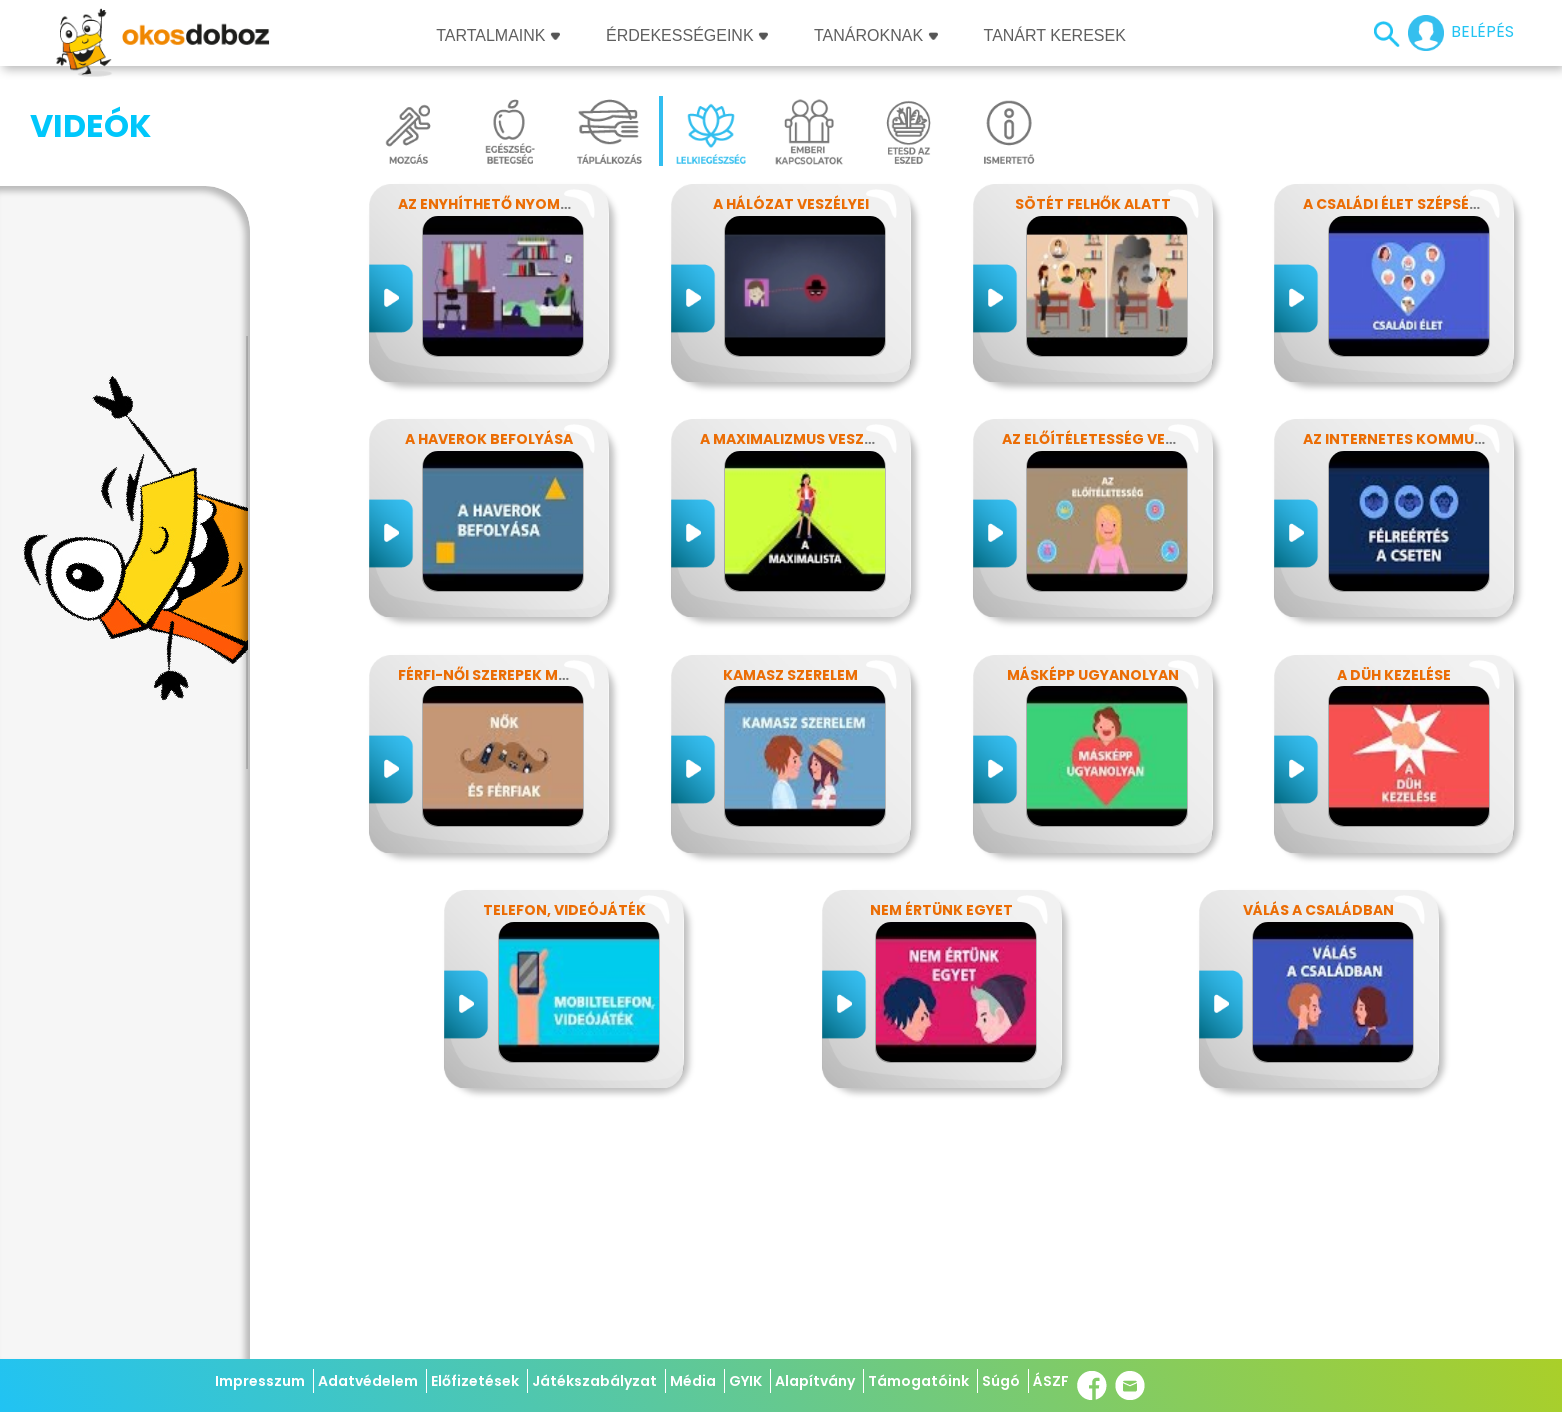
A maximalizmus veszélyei (800, 439)
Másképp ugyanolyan (1093, 675)
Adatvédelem (368, 1381)
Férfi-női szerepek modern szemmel (538, 675)
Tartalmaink (498, 35)
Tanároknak (876, 35)
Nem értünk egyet (941, 910)
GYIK (745, 1381)
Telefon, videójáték (564, 910)
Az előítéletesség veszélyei (1110, 439)
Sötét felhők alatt (1093, 204)
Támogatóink (918, 1381)
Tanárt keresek (1055, 35)
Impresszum (260, 1381)
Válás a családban (1318, 910)
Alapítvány (815, 1381)
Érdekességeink (687, 35)
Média (693, 1381)
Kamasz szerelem (790, 675)
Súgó (1001, 1381)
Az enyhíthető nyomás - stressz (527, 204)
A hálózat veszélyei (791, 204)
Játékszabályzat (594, 1381)
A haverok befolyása (489, 439)
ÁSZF (1051, 1381)
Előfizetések (475, 1381)
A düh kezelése (1394, 675)
